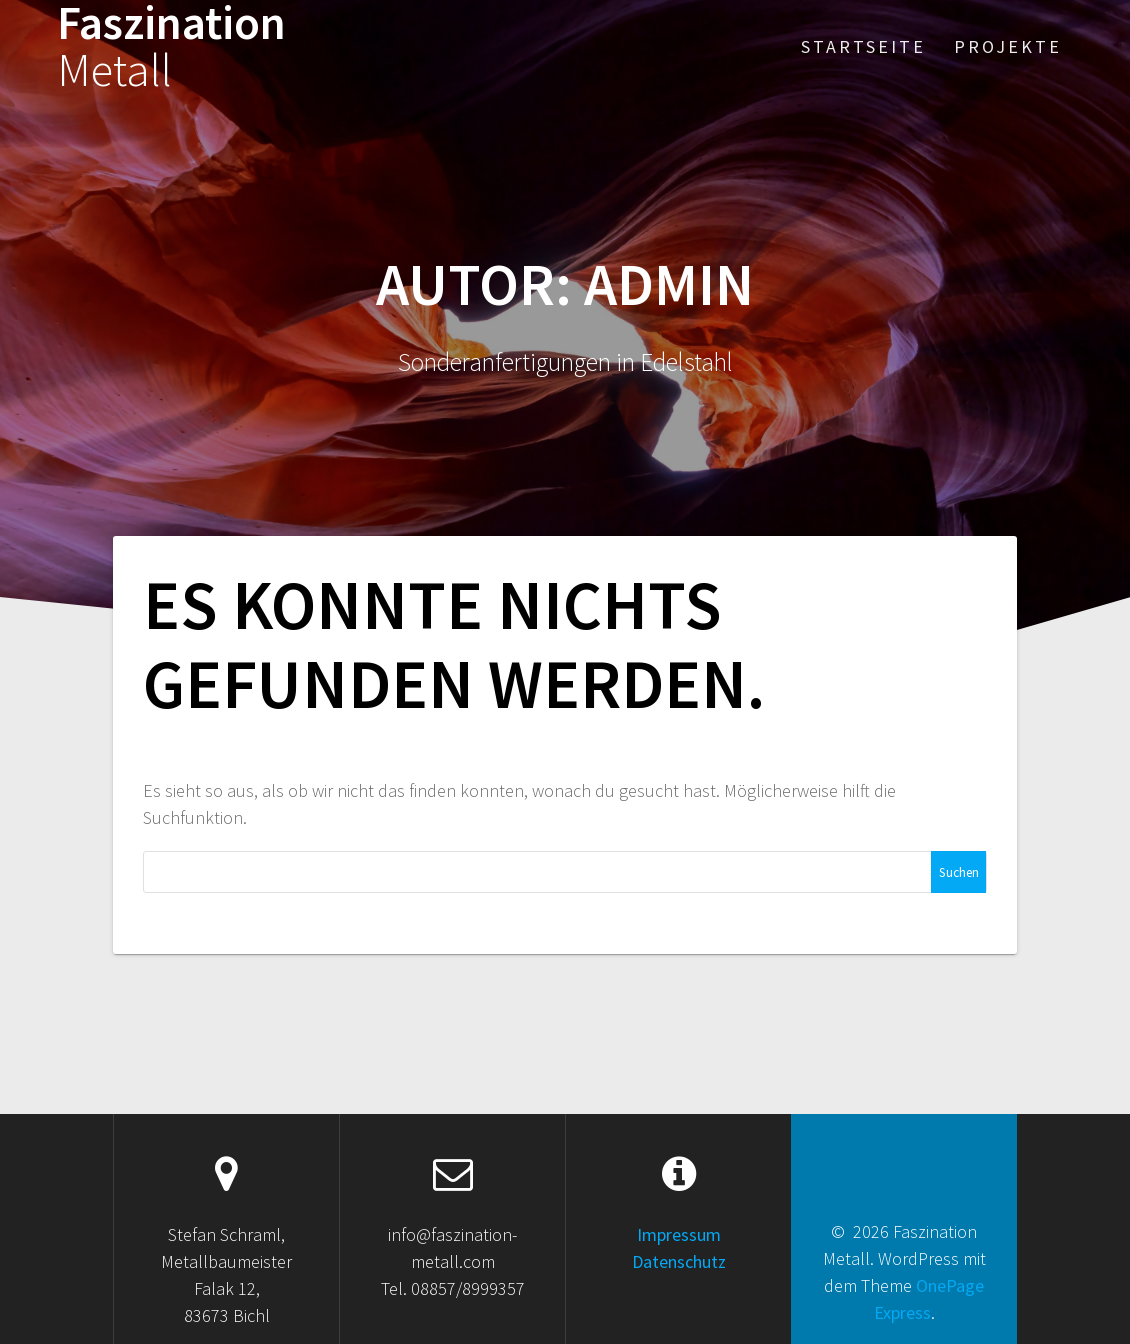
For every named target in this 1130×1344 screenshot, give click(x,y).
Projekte (1008, 46)
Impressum (679, 1234)
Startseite (863, 46)
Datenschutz (679, 1261)
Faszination (171, 47)
